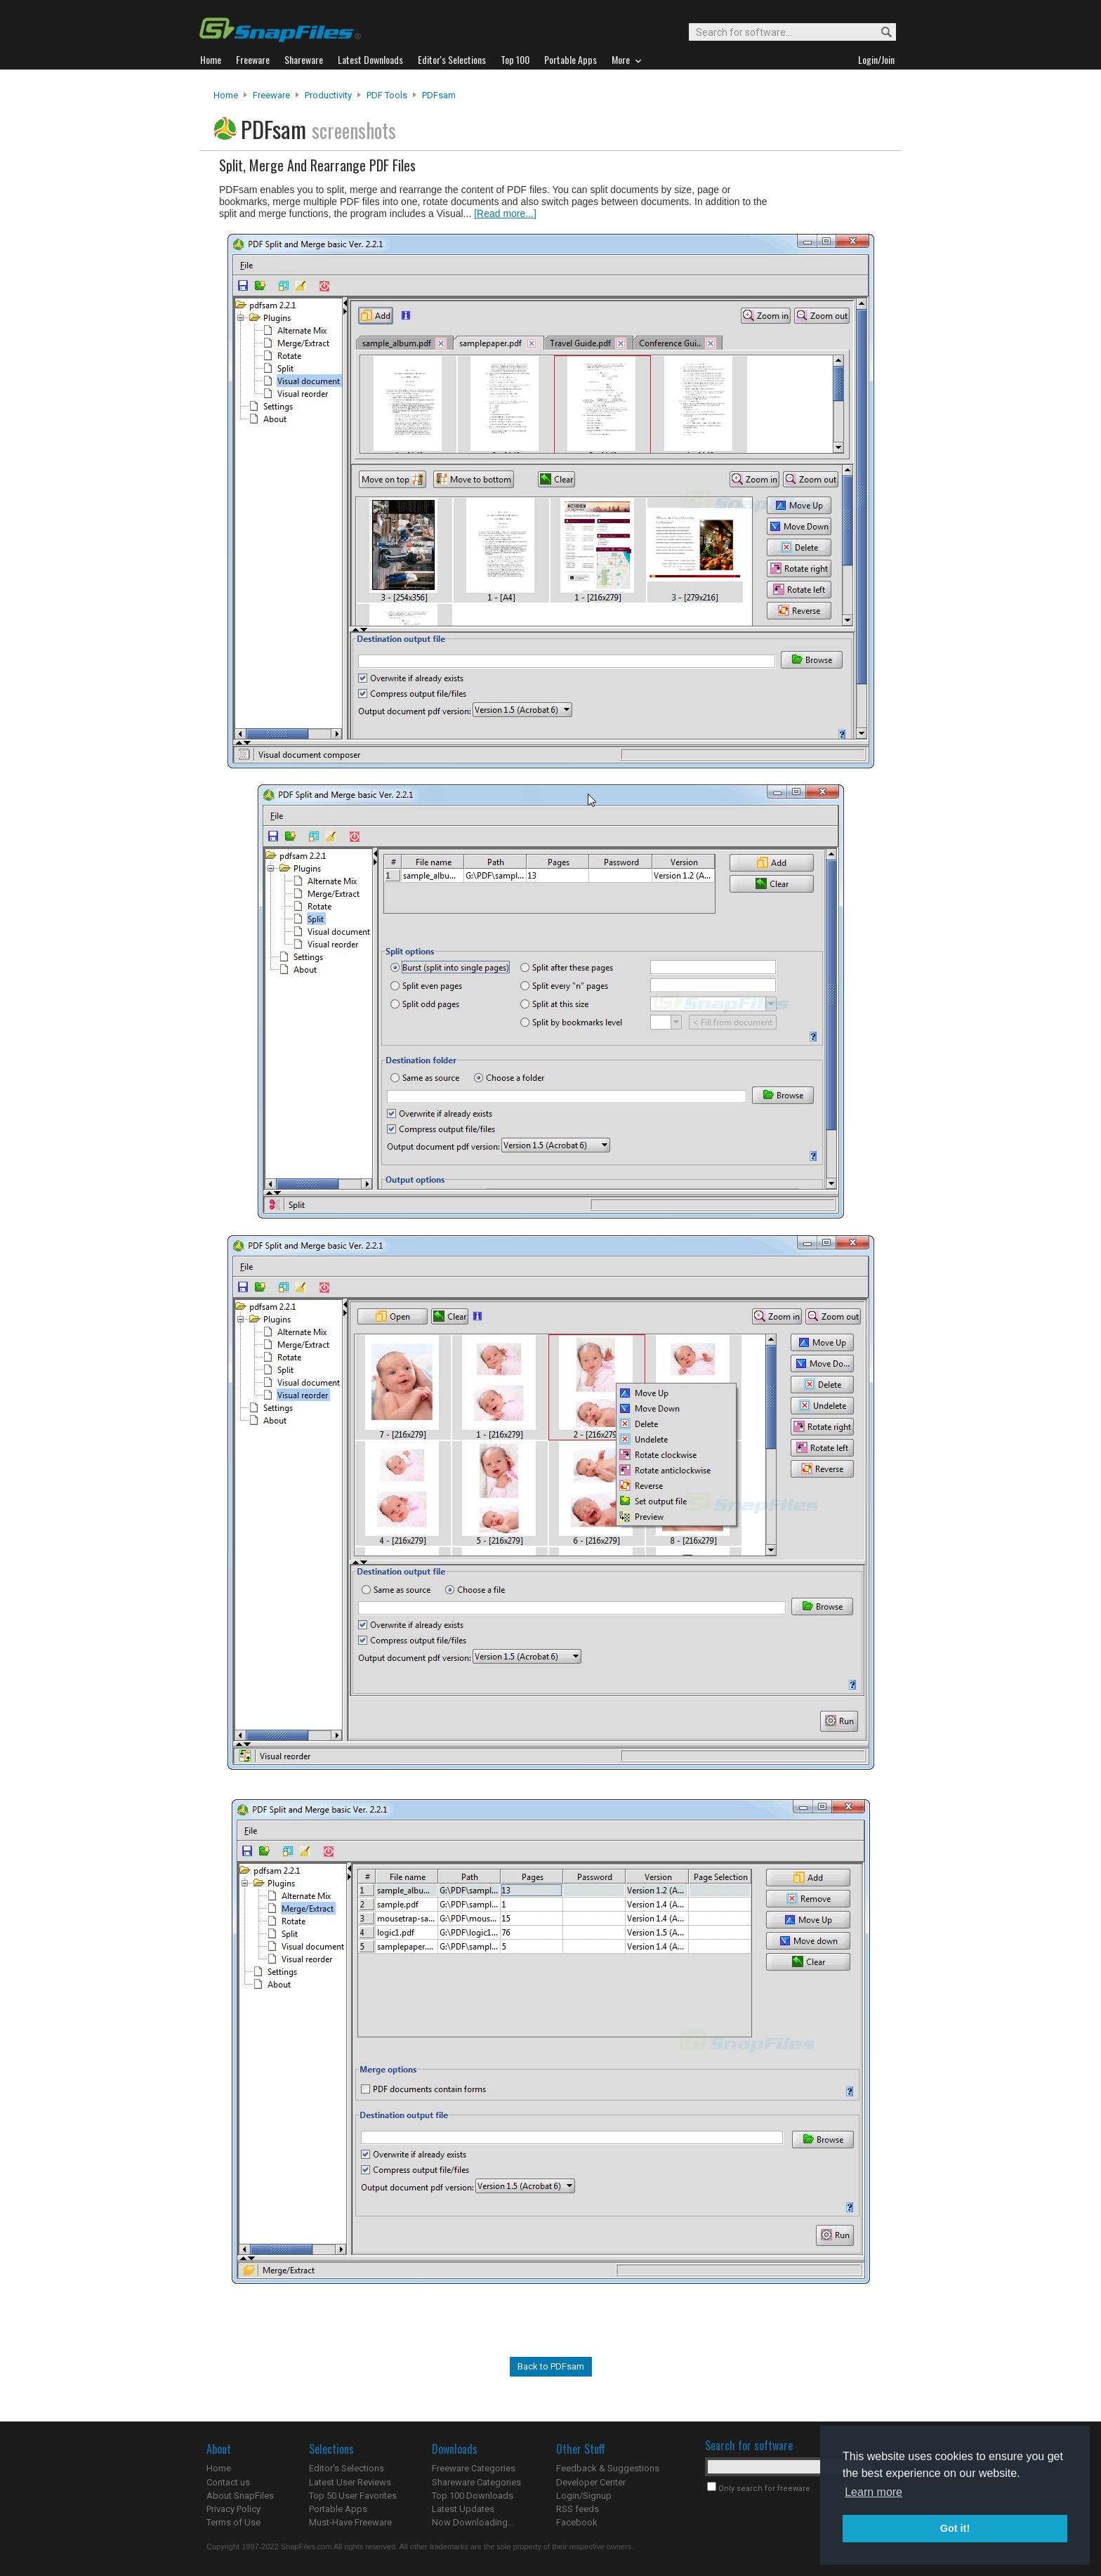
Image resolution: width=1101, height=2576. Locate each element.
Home (225, 95)
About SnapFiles (240, 2495)
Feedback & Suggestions (607, 2468)
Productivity (328, 95)
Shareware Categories (476, 2482)
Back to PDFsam (550, 2366)
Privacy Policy (233, 2509)
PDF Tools (387, 95)
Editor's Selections (346, 2468)
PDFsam (439, 95)
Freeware (271, 95)
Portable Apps (338, 2509)
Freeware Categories (473, 2468)
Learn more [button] (873, 2492)
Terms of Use (233, 2522)
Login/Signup (584, 2495)
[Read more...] (505, 213)
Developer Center (591, 2482)
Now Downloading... (473, 2522)
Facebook (577, 2522)
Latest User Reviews (350, 2482)
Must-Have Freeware (350, 2522)
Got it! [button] (955, 2528)
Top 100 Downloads (472, 2495)
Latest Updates (463, 2509)
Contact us (228, 2482)
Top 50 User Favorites (353, 2495)
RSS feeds (577, 2509)
